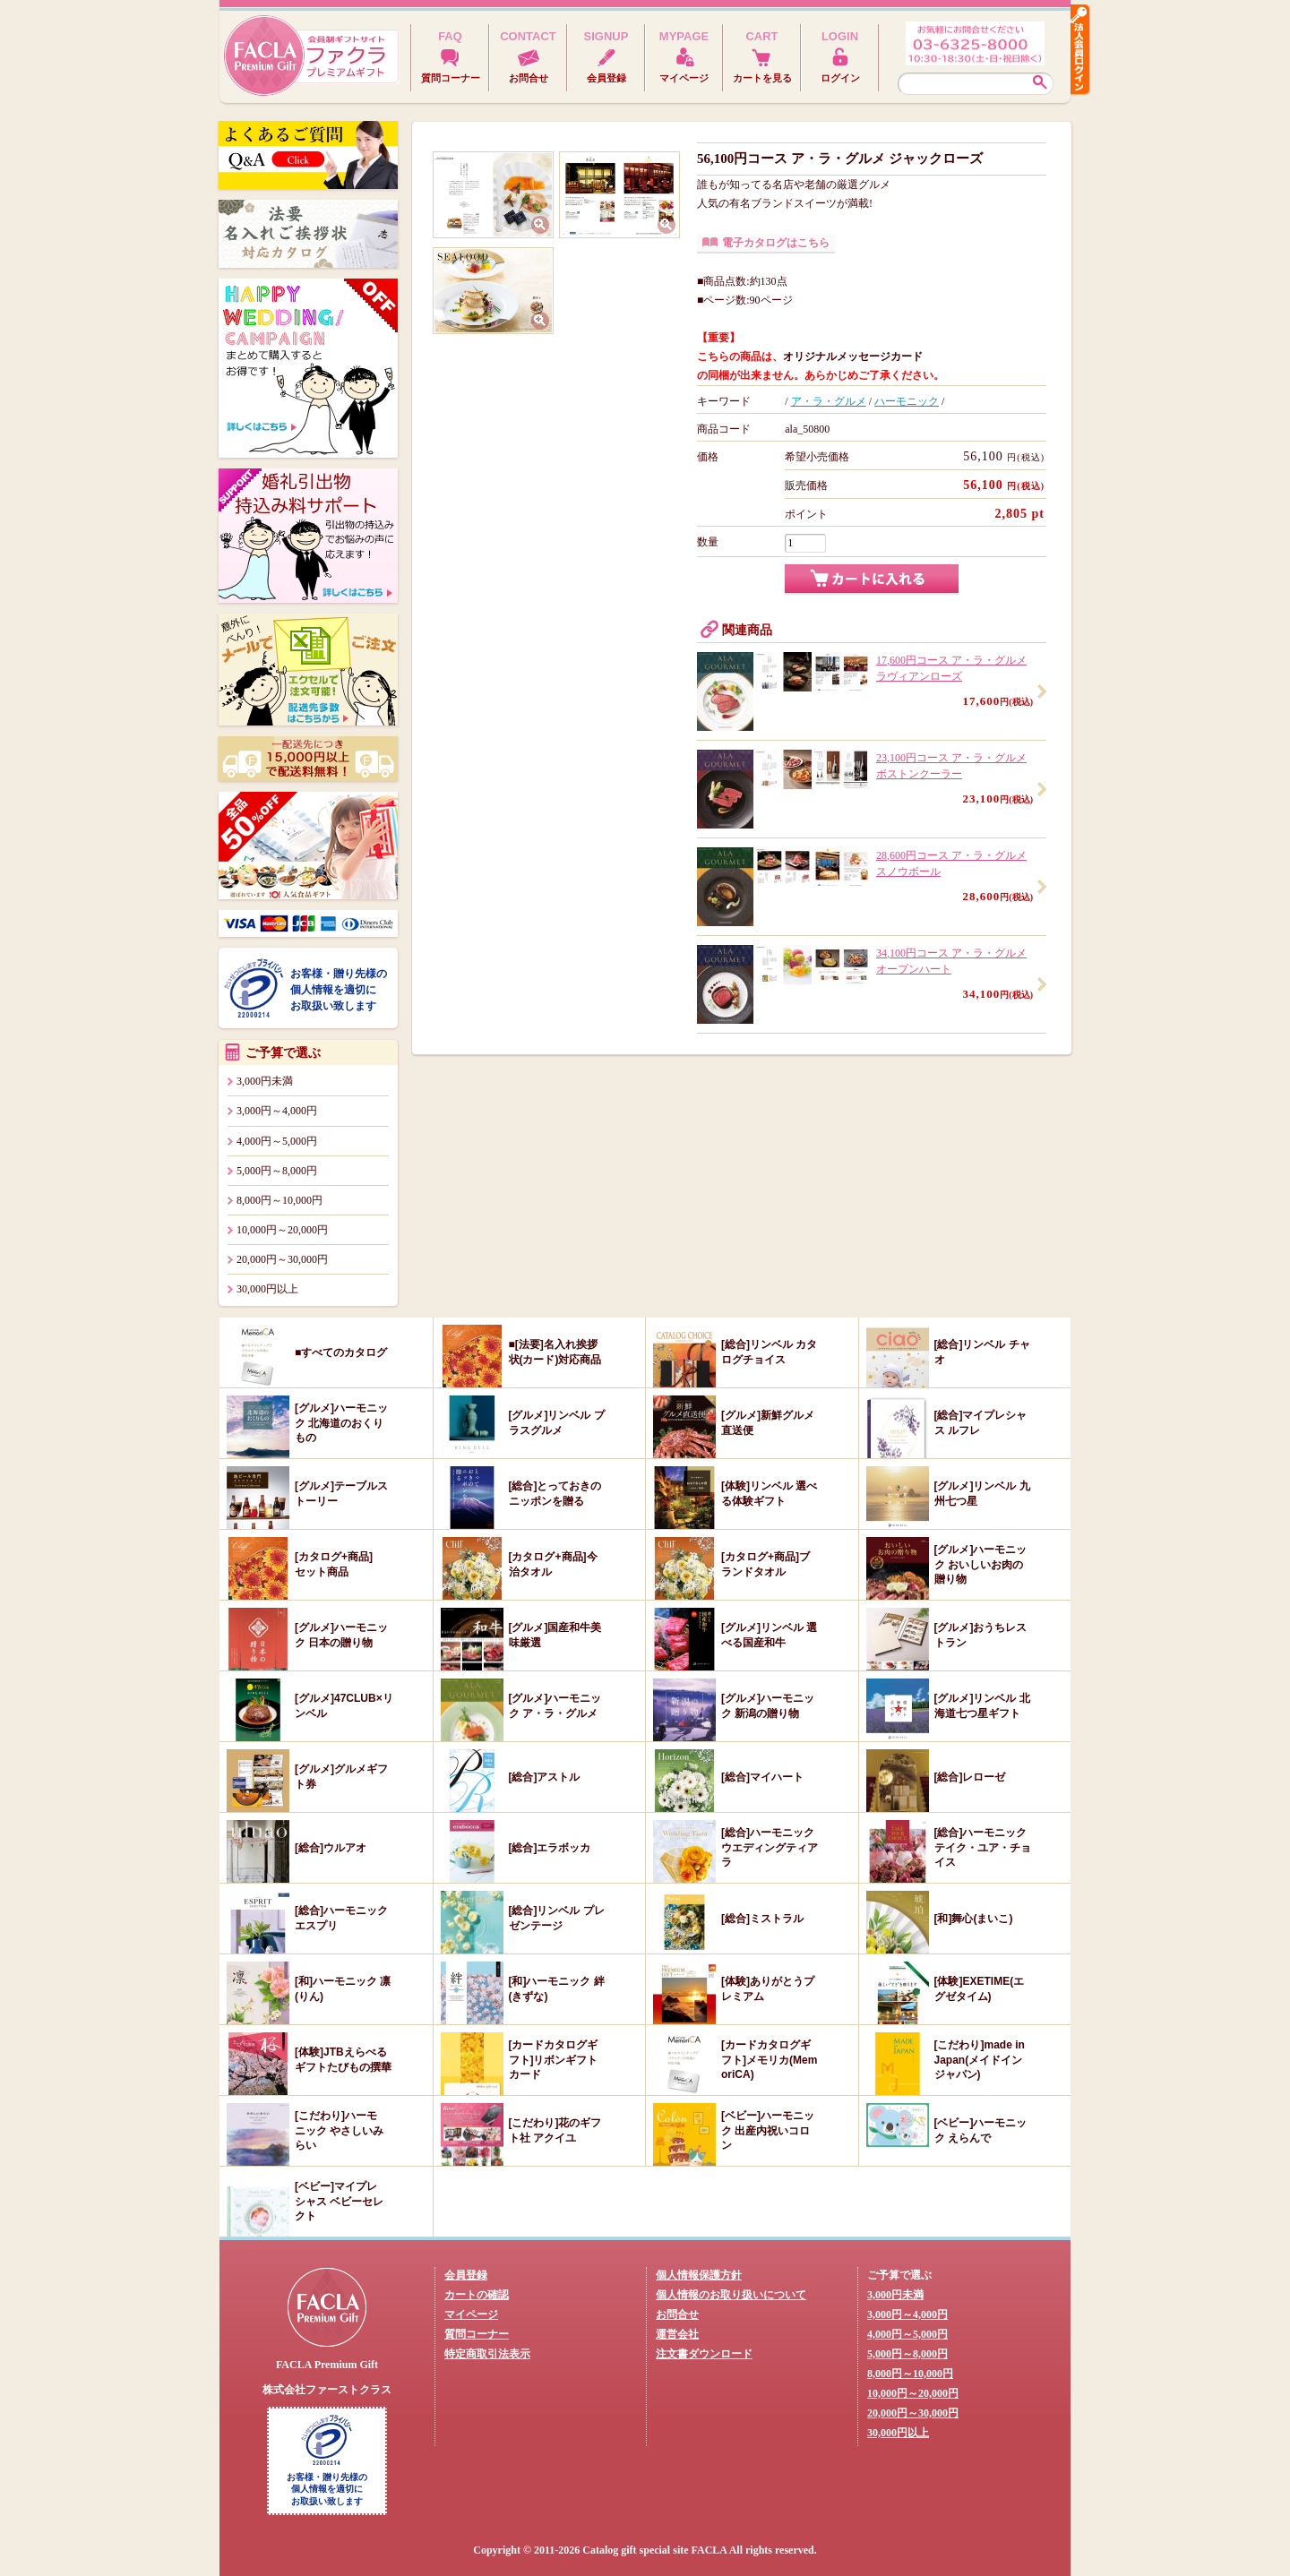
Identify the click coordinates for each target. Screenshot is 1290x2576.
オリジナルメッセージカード (853, 356)
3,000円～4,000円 (276, 1110)
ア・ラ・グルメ (828, 401)
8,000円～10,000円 (279, 1200)
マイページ (471, 2314)
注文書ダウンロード (704, 2354)
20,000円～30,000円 (282, 1259)
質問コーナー (476, 2334)
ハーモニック (906, 401)
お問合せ (677, 2314)
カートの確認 (476, 2294)
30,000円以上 (267, 1289)
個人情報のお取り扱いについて (731, 2294)
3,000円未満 (264, 1081)
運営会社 (677, 2334)
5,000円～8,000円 (276, 1170)
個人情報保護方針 (699, 2275)
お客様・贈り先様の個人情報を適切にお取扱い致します (338, 989)
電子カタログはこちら (776, 242)
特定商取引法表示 (487, 2354)
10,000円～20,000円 (282, 1230)
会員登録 (465, 2275)
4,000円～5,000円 (276, 1141)
